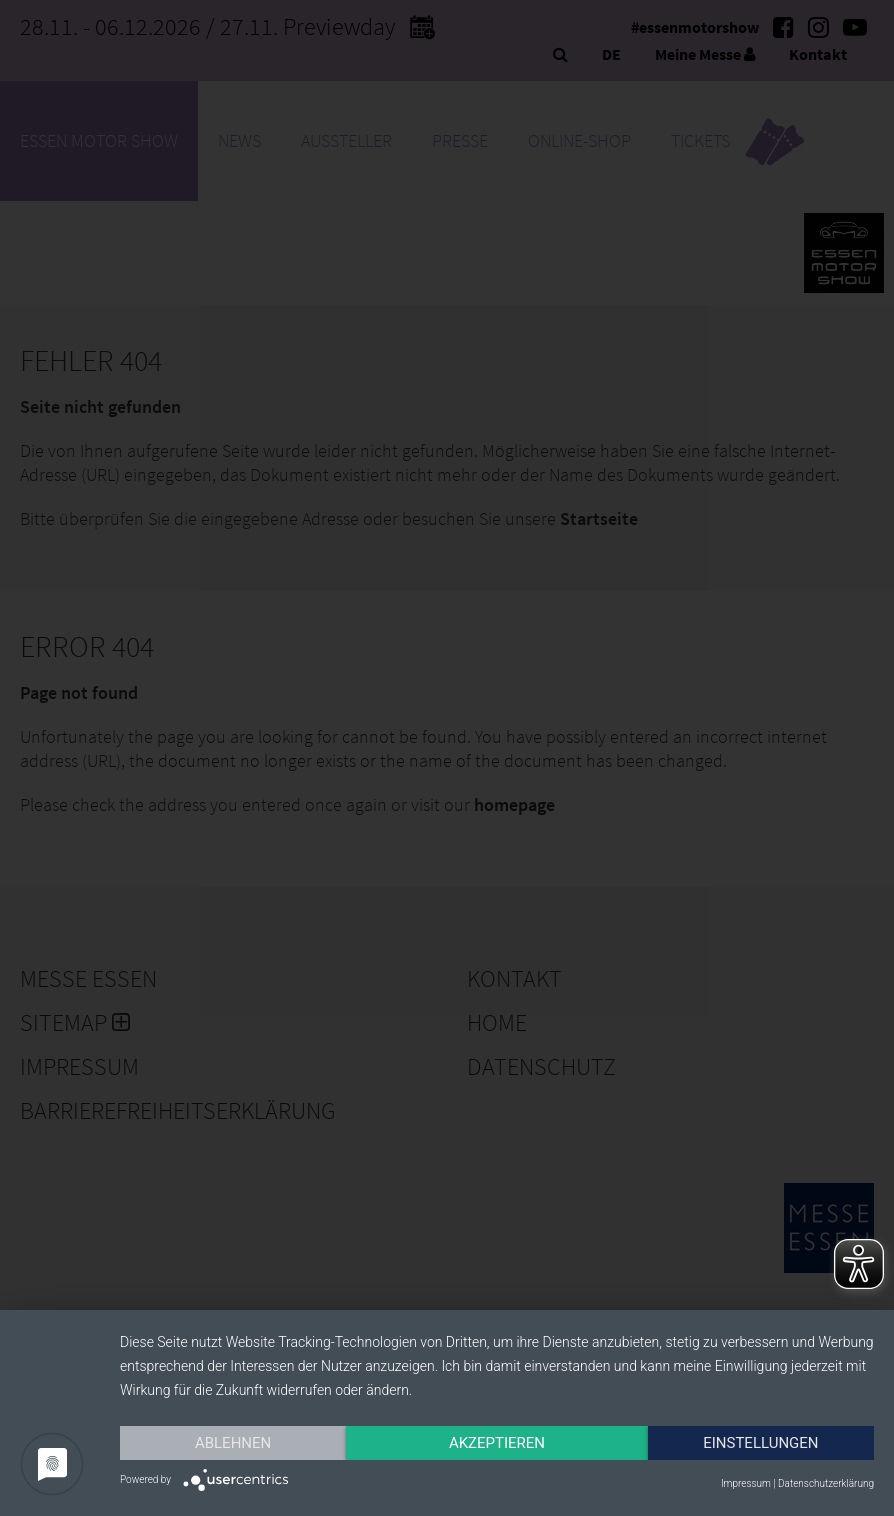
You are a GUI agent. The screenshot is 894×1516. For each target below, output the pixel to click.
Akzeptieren (497, 1443)
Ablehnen (233, 1443)
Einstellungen (760, 1443)
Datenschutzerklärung (826, 1483)
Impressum (746, 1483)
